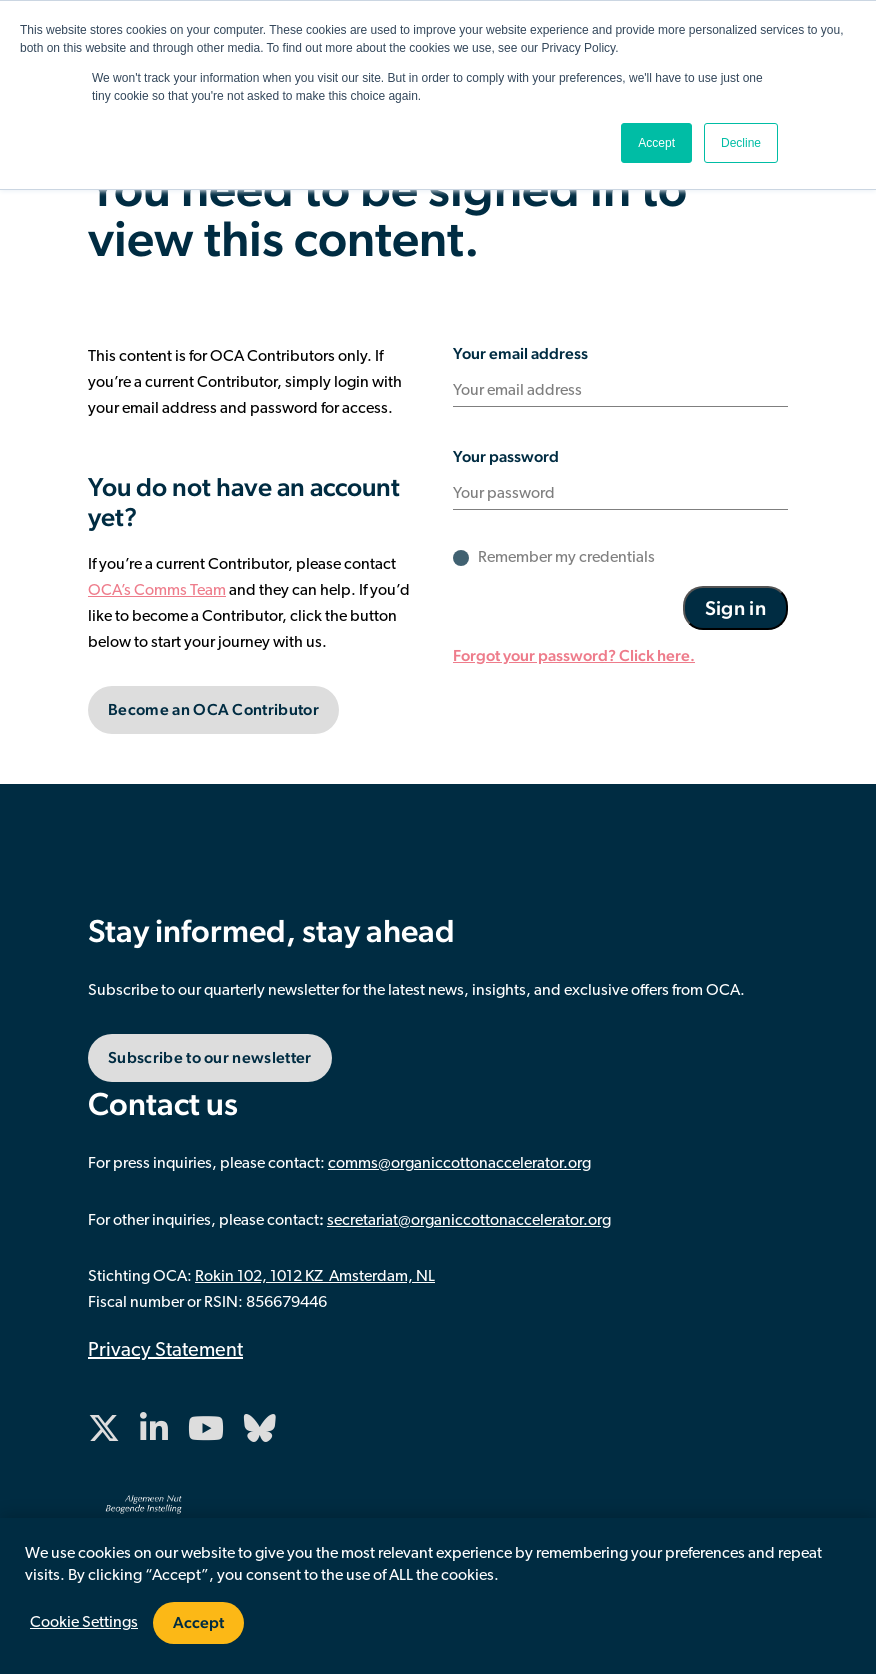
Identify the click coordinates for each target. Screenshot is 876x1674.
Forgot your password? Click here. (574, 655)
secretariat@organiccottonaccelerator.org (469, 1221)
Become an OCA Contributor (213, 709)
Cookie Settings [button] (84, 1623)
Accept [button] (656, 143)
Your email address (520, 353)
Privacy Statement (165, 1351)
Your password (506, 456)
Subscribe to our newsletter (210, 1057)
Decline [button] (741, 143)
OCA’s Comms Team (157, 591)
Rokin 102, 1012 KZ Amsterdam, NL (315, 1277)
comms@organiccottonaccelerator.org (459, 1164)
